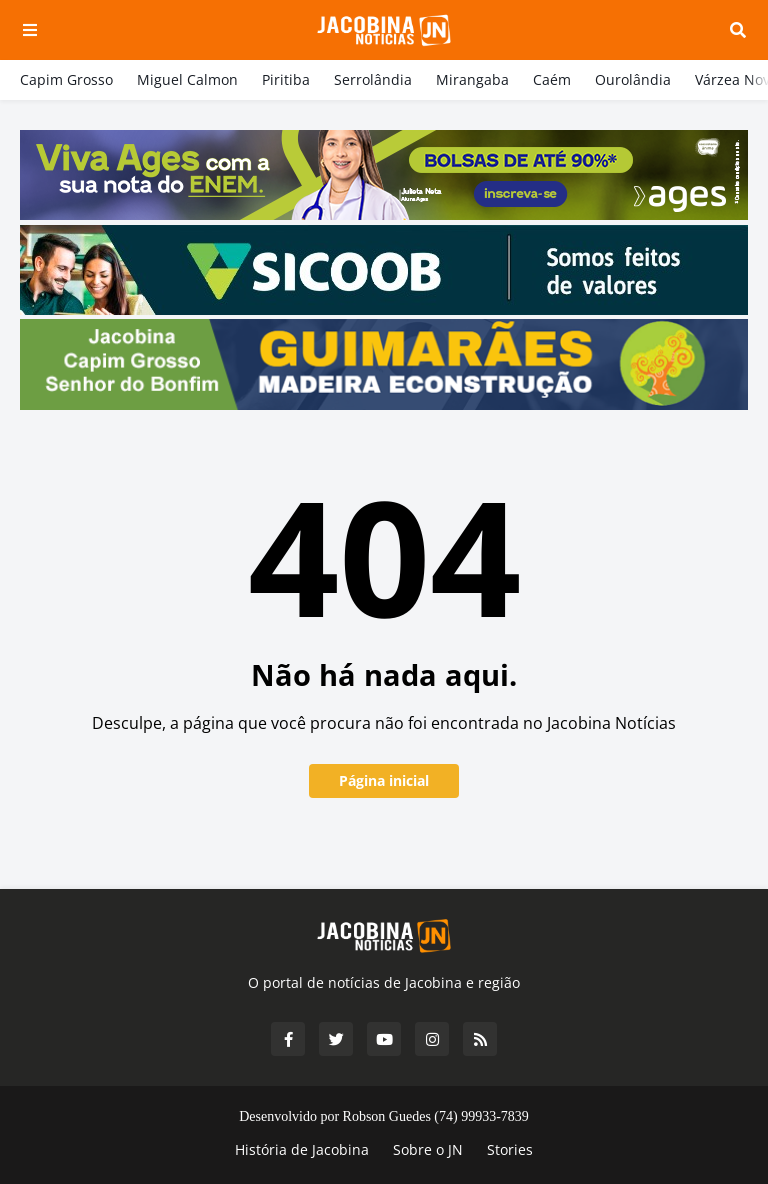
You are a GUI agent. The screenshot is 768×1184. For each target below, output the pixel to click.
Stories (510, 1149)
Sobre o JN (428, 1149)
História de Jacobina (302, 1149)
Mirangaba (472, 79)
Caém (552, 79)
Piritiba (286, 79)
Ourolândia (633, 79)
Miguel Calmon (187, 79)
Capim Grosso (66, 79)
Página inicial (384, 780)
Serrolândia (373, 79)
